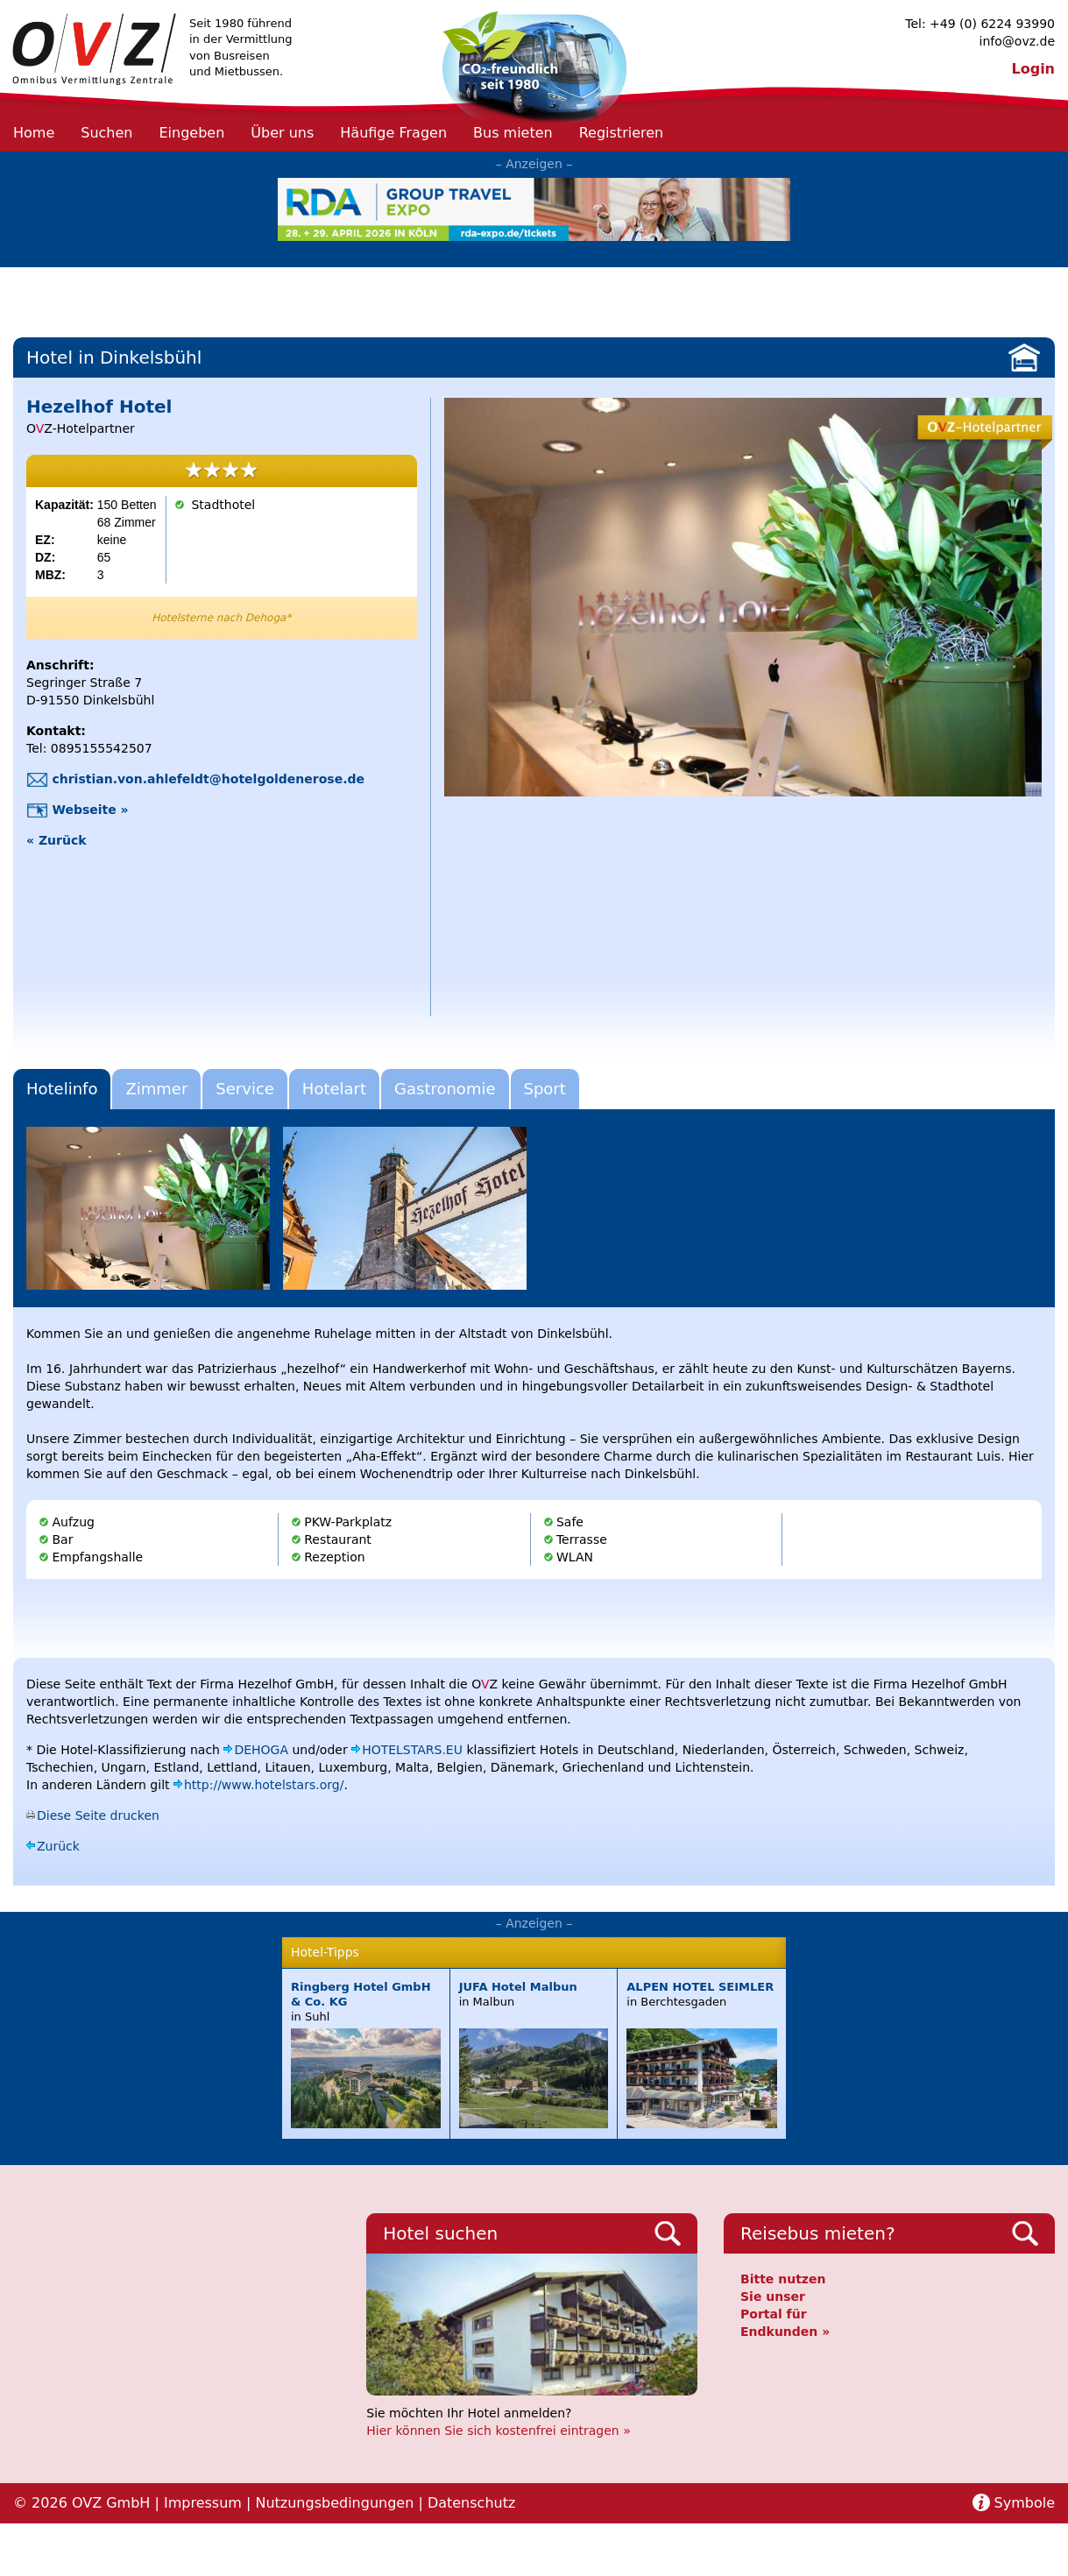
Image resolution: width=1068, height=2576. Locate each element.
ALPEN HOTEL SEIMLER (700, 1986)
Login (1033, 68)
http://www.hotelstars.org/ (263, 1785)
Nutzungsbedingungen (334, 2503)
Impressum (203, 2503)
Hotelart (334, 1088)
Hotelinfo (61, 1088)
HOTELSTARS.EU (412, 1750)
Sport (545, 1088)
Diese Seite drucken (98, 1815)
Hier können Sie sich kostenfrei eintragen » (498, 2431)
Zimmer (156, 1088)
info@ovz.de (1017, 41)
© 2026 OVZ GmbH (81, 2503)
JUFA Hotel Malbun (518, 1986)
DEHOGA (261, 1750)
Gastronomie (444, 1088)
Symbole (1024, 2503)
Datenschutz (471, 2503)
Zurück (58, 1846)
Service (245, 1088)
